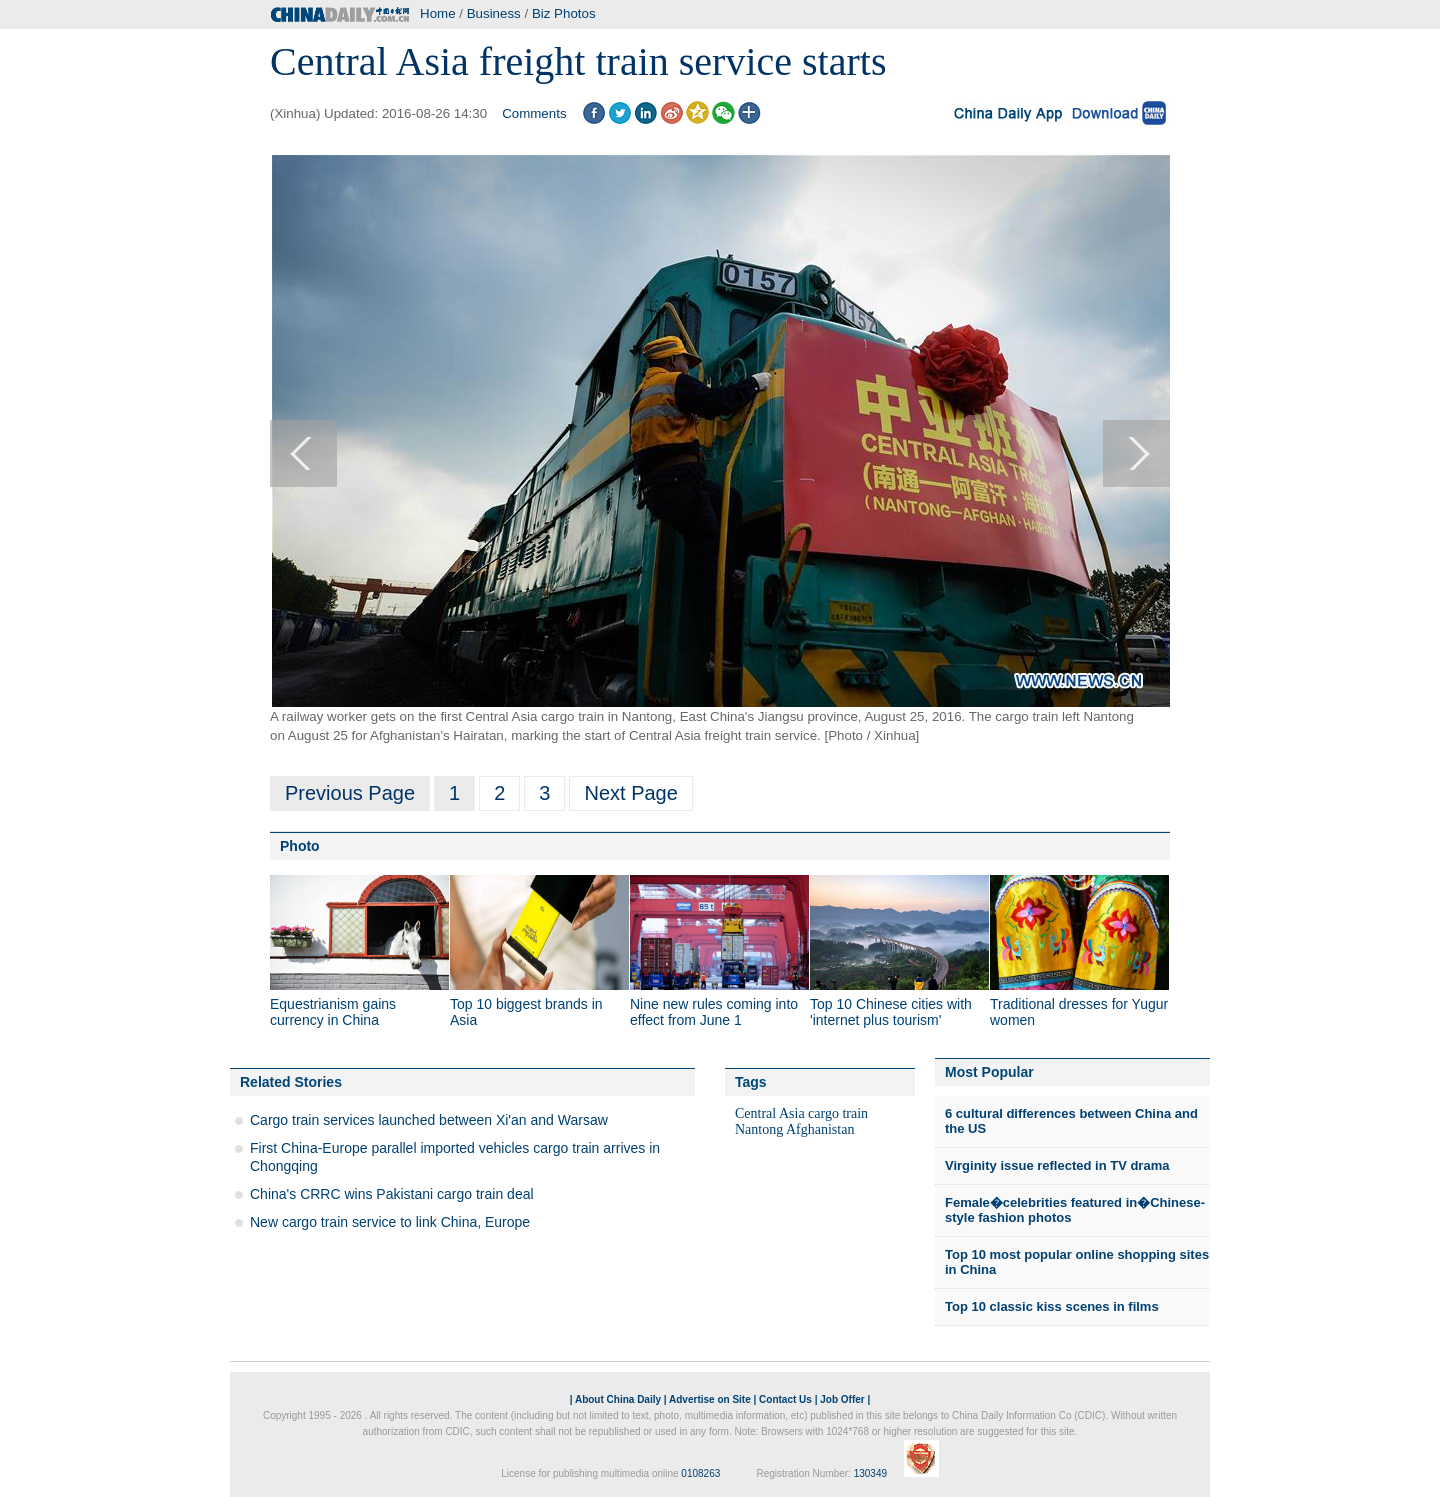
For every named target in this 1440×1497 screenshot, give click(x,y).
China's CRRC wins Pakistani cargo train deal (392, 1194)
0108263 (700, 1473)
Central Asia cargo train (801, 1113)
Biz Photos (564, 13)
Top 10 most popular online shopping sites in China (1077, 1262)
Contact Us (785, 1399)
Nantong (759, 1129)
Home (438, 13)
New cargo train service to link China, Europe (390, 1222)
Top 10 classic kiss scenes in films (1052, 1306)
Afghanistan (820, 1129)
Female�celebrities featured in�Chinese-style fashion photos (1075, 1210)
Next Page (630, 793)
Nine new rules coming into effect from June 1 (714, 1012)
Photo (300, 846)
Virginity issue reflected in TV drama (1057, 1165)
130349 (870, 1473)
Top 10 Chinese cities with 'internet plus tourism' (891, 1012)
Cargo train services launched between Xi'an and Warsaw (429, 1120)
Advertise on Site (710, 1399)
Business (494, 13)
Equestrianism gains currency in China (333, 1012)
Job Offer (842, 1399)
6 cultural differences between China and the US (1071, 1121)
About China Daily (618, 1399)
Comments (534, 113)
